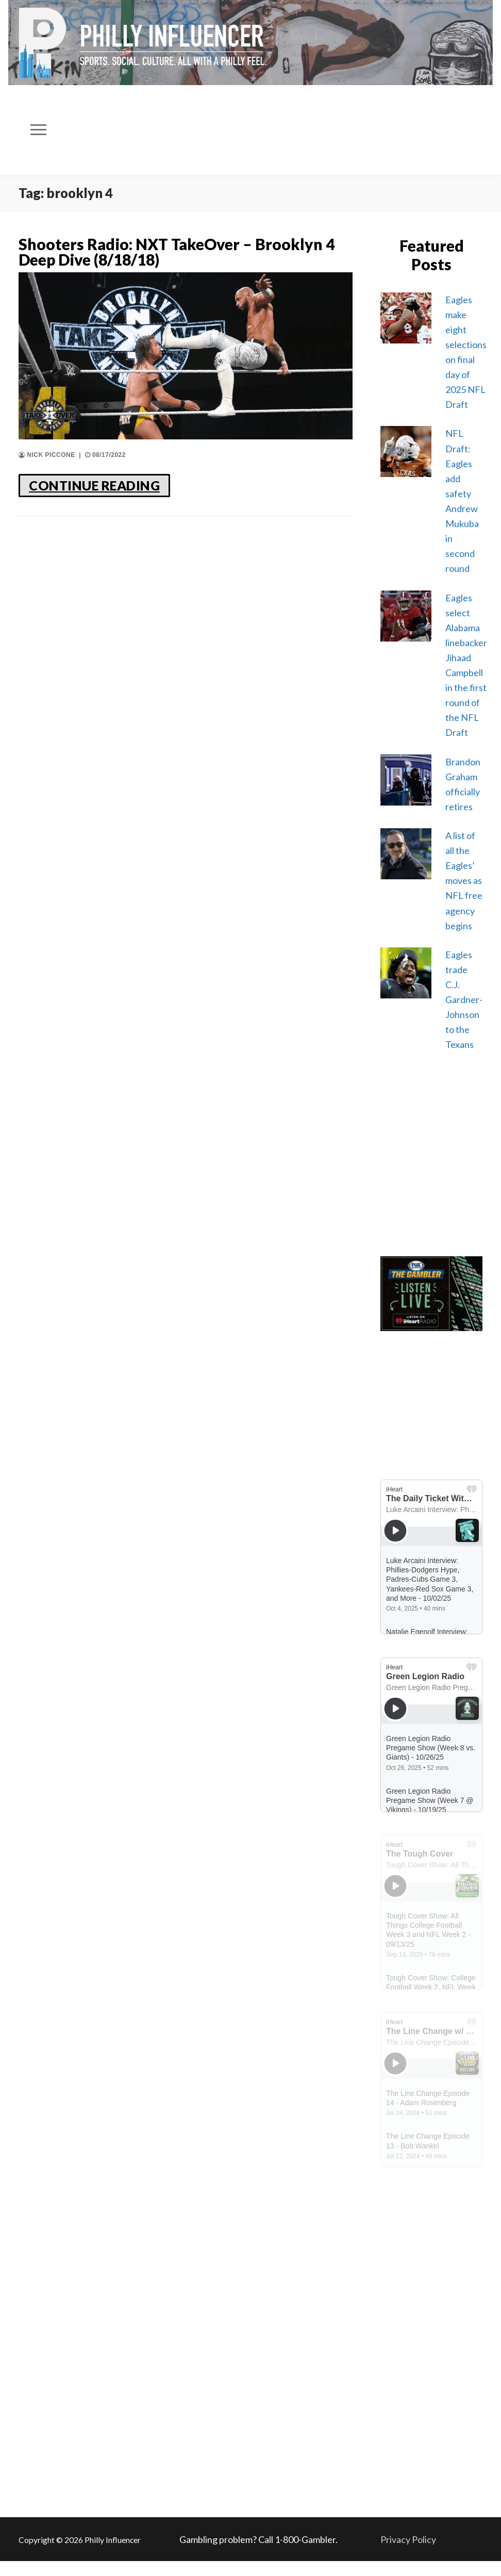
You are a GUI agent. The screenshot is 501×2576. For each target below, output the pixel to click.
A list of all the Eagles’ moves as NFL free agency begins (463, 880)
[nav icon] (39, 130)
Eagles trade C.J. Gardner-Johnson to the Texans (463, 1000)
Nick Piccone (47, 454)
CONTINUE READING (94, 485)
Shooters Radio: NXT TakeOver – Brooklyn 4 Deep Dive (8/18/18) (177, 251)
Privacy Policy (408, 2539)
